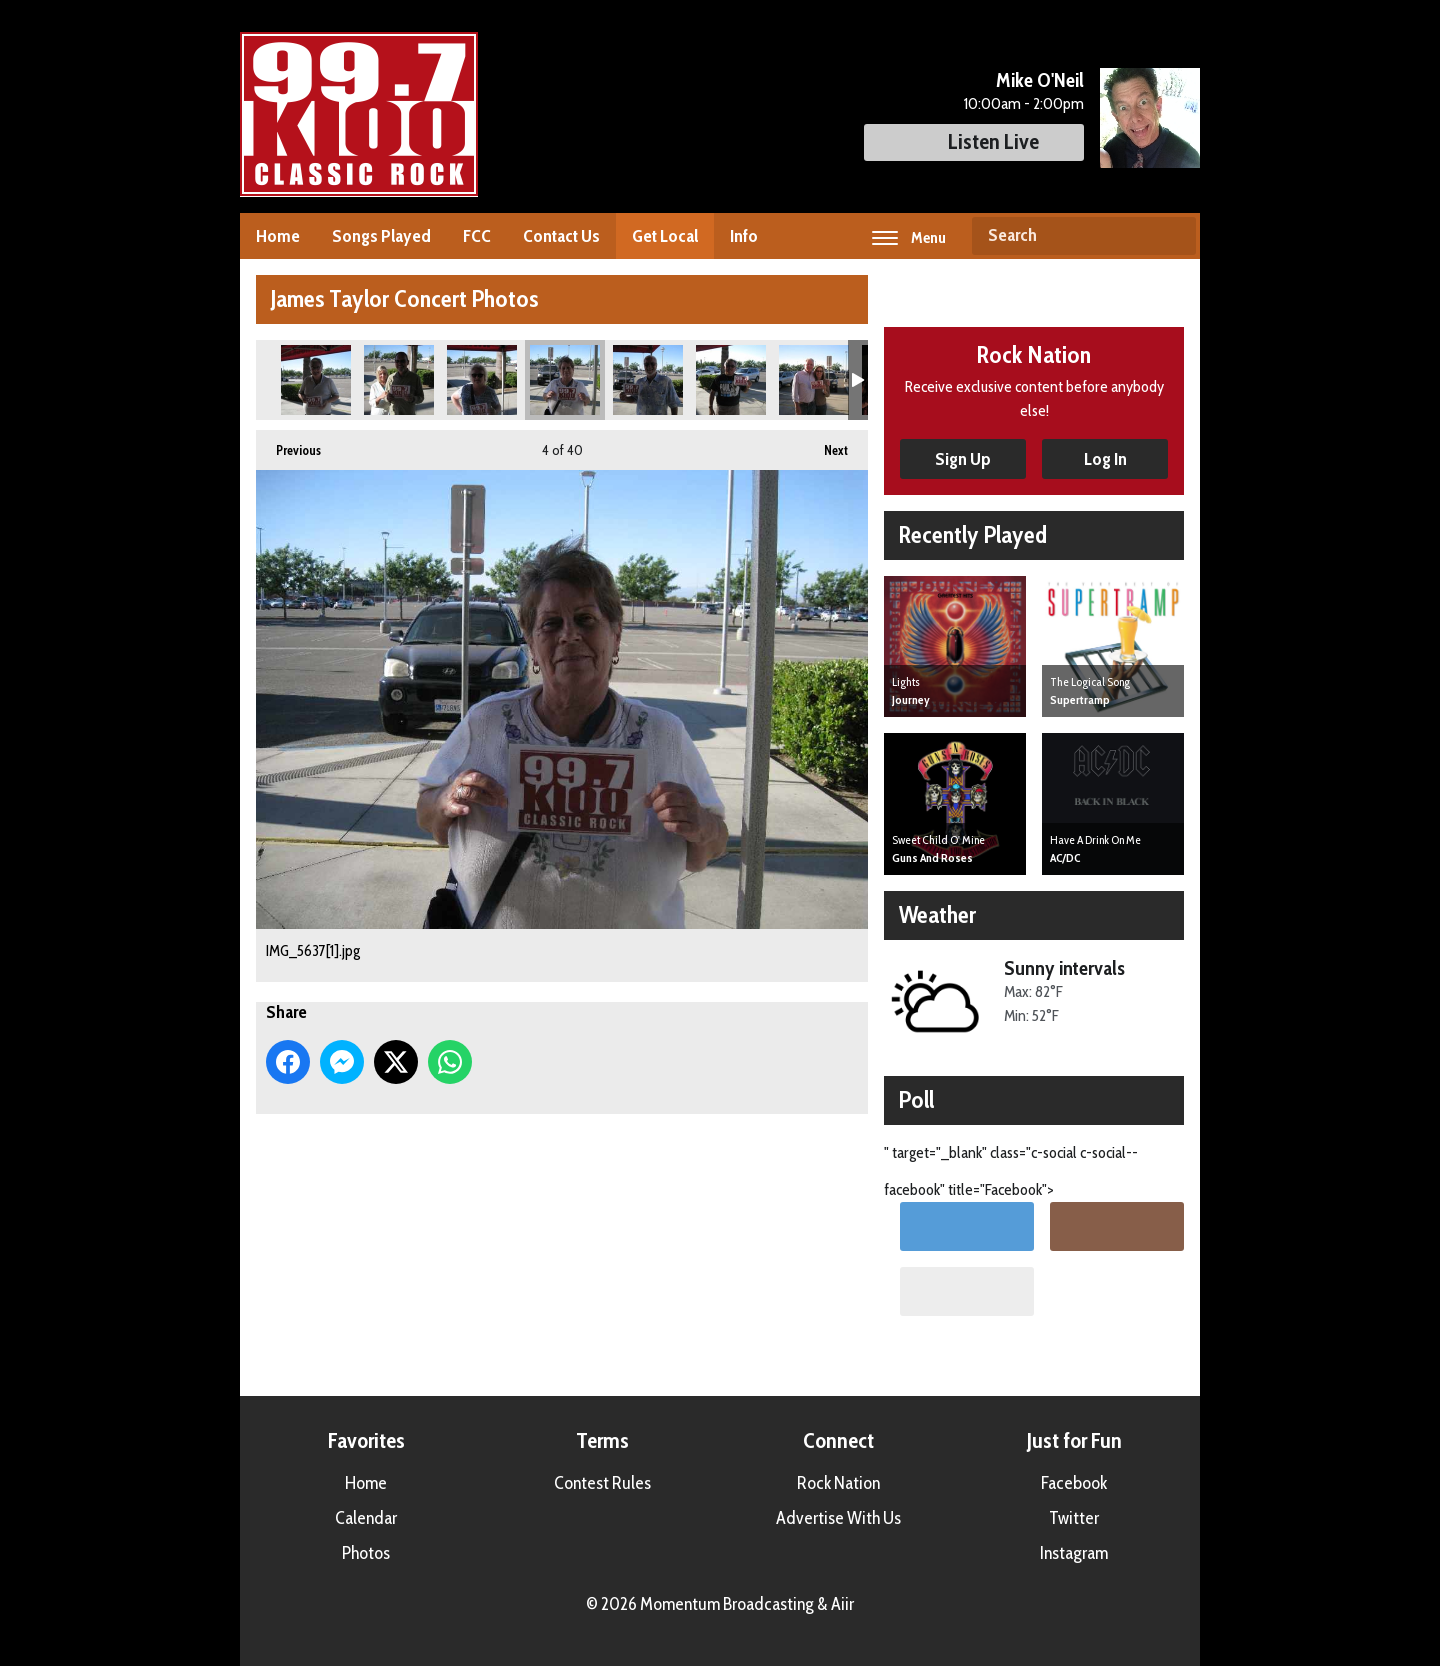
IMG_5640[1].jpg (814, 380)
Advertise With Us (838, 1518)
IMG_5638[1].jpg (648, 380)
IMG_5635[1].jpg (399, 380)
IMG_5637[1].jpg (565, 380)
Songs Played (381, 236)
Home (278, 236)
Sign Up (963, 459)
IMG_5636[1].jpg (482, 380)
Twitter (1074, 1518)
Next (826, 444)
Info (744, 236)
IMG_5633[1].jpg (316, 380)
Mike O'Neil (1040, 80)
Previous (288, 444)
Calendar (366, 1518)
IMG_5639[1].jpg (731, 380)
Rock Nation (838, 1483)
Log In (1105, 459)
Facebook (1074, 1483)
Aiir (842, 1604)
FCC (477, 236)
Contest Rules (602, 1483)
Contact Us (561, 236)
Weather (937, 914)
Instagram (1074, 1553)
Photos (366, 1553)
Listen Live (974, 141)
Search (1173, 236)
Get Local (665, 236)
